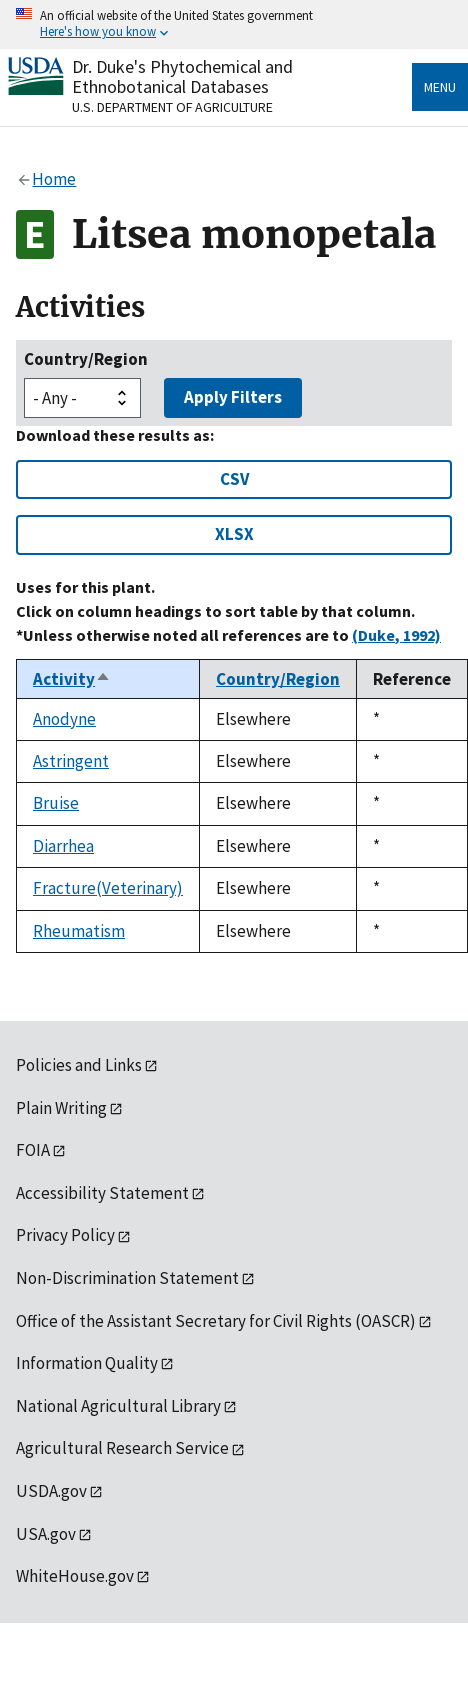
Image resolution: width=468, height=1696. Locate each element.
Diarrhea (63, 846)
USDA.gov (51, 1491)
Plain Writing (61, 1108)
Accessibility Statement (102, 1193)
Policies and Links (79, 1065)
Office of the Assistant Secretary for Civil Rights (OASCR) (216, 1321)
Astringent (71, 761)
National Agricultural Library (118, 1406)
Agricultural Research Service (122, 1448)
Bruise (56, 803)
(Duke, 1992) (396, 635)
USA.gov (46, 1534)
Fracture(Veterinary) (108, 888)
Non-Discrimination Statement (127, 1278)
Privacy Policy (65, 1235)
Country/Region (86, 359)
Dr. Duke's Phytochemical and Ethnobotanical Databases (182, 76)
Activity (72, 679)
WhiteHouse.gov (75, 1576)
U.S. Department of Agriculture (172, 107)
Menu (440, 87)
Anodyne (64, 719)
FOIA (33, 1150)
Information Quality (87, 1363)
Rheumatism (79, 931)
